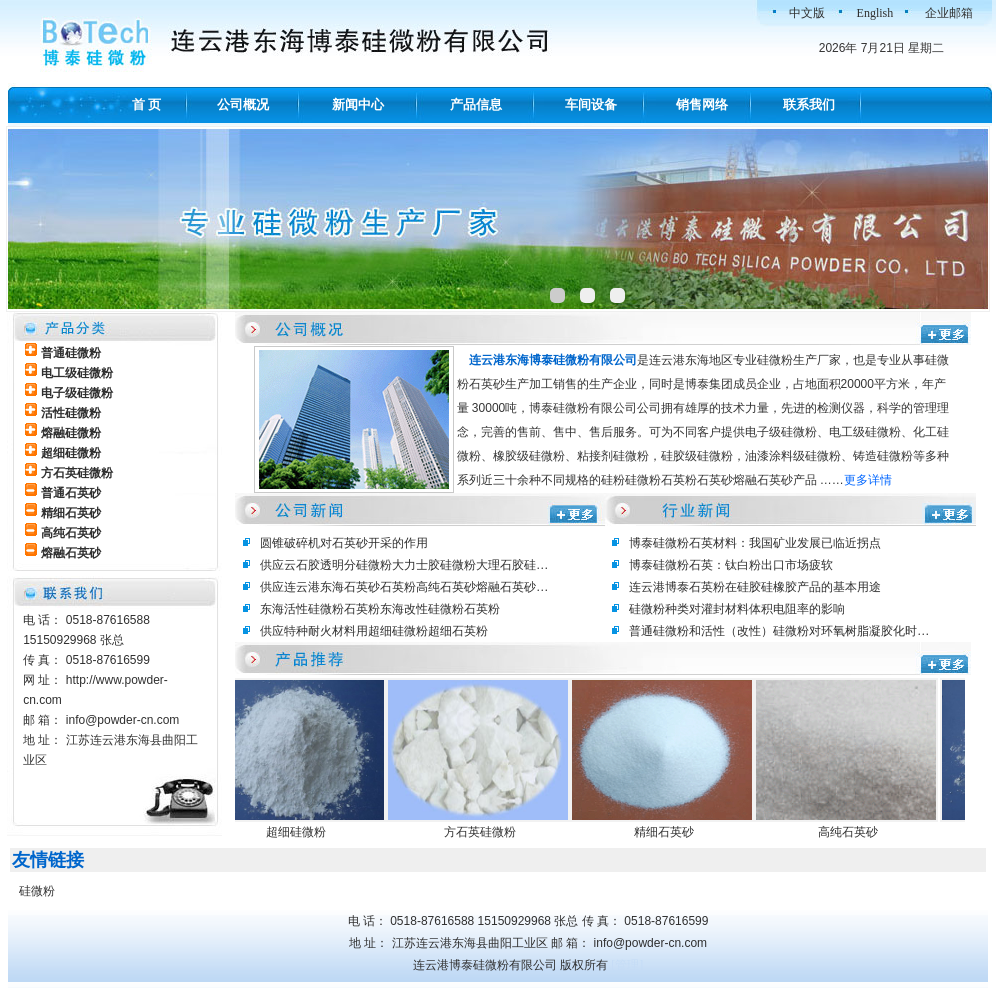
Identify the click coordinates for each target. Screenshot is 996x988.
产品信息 (476, 104)
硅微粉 (37, 891)
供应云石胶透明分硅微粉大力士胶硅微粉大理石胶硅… (404, 565)
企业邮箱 (949, 13)
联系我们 (809, 104)
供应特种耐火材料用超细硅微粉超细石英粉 (374, 631)
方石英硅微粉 (485, 832)
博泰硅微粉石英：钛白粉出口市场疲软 (731, 565)
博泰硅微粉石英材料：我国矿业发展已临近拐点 (755, 543)
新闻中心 (358, 104)
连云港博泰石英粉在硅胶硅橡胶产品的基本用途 (755, 587)
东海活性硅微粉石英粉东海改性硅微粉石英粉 (380, 609)
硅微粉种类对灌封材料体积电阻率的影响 (737, 609)
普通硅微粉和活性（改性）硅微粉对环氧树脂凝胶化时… (779, 631)
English (875, 13)
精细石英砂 (669, 832)
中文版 (807, 13)
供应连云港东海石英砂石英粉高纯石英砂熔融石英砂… (404, 587)
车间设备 (591, 104)
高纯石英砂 (853, 832)
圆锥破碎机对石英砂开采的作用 (344, 543)
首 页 (146, 104)
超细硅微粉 (301, 832)
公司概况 (243, 104)
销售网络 (702, 104)
